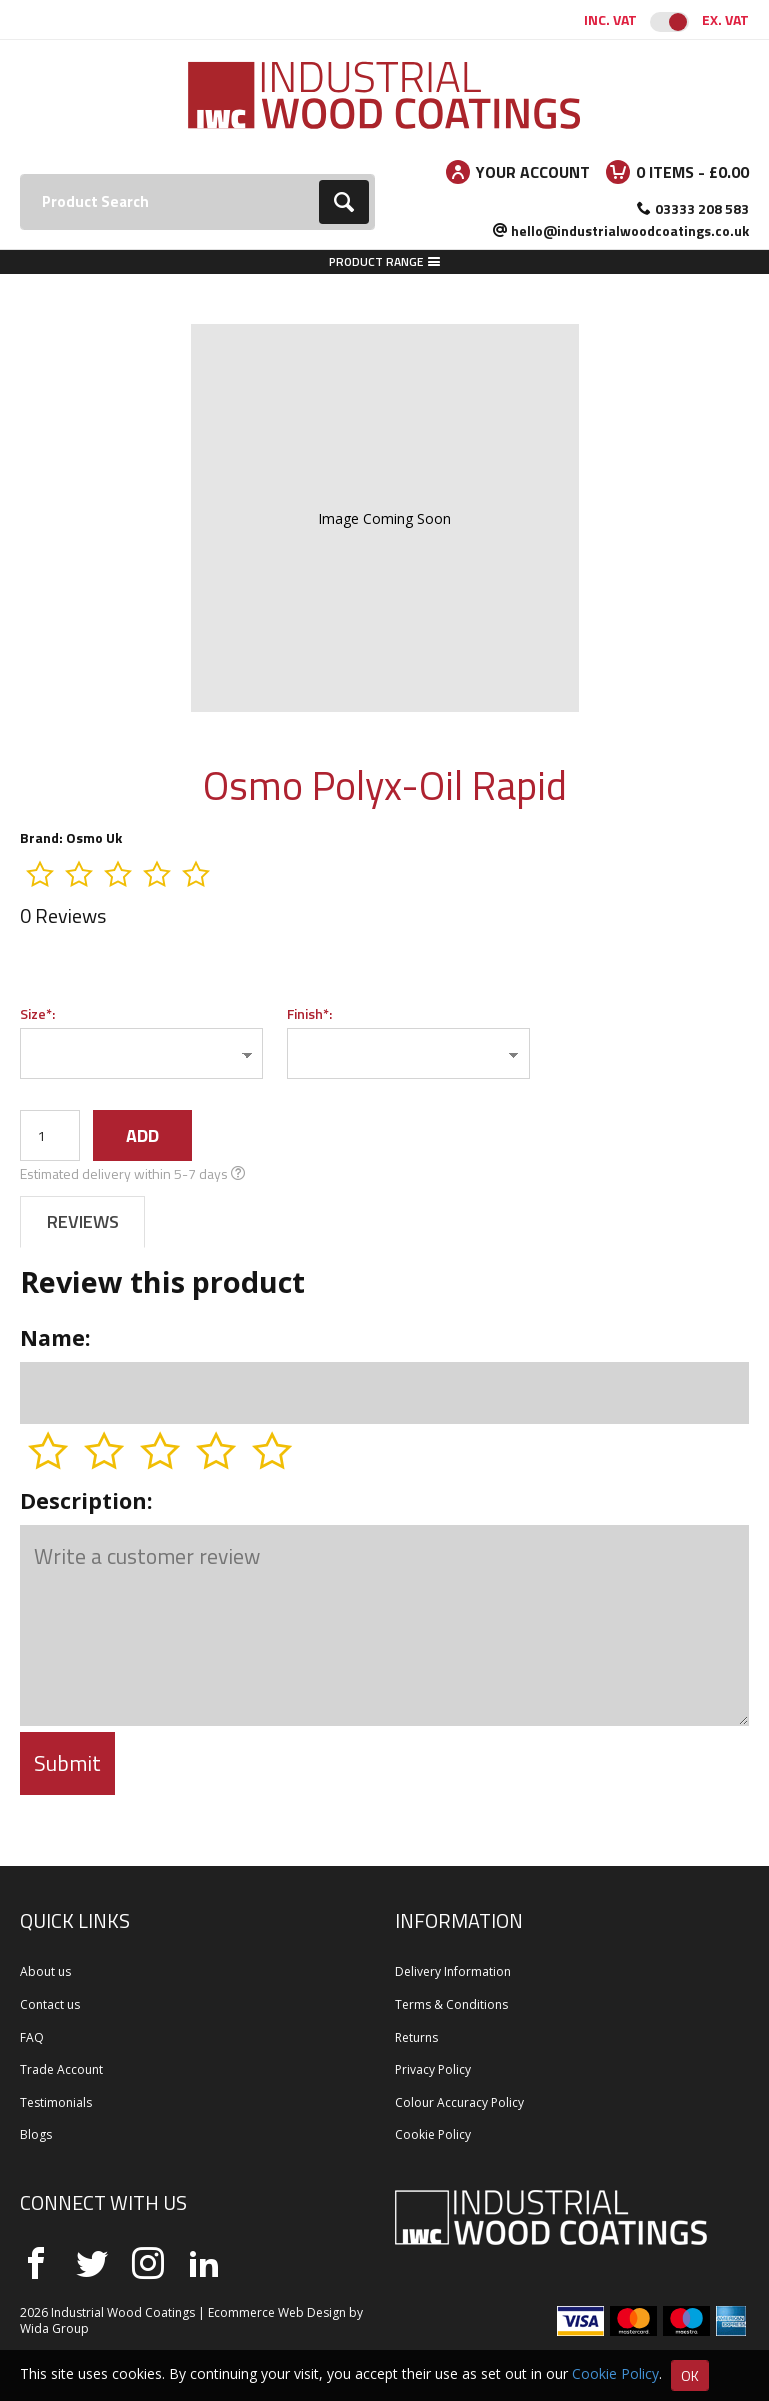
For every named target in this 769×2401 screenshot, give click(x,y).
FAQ (32, 2037)
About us (45, 1971)
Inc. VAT (610, 19)
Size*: (37, 1013)
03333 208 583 (702, 208)
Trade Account (61, 2069)
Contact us (50, 2004)
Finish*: (309, 1013)
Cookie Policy (433, 2134)
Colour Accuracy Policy (459, 2102)
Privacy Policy (433, 2069)
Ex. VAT (725, 19)
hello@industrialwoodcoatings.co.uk (630, 230)
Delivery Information (453, 1971)
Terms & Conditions (451, 2004)
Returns (416, 2037)
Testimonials (56, 2102)
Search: (20, 174)
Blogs (36, 2134)
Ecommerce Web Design (277, 2312)
